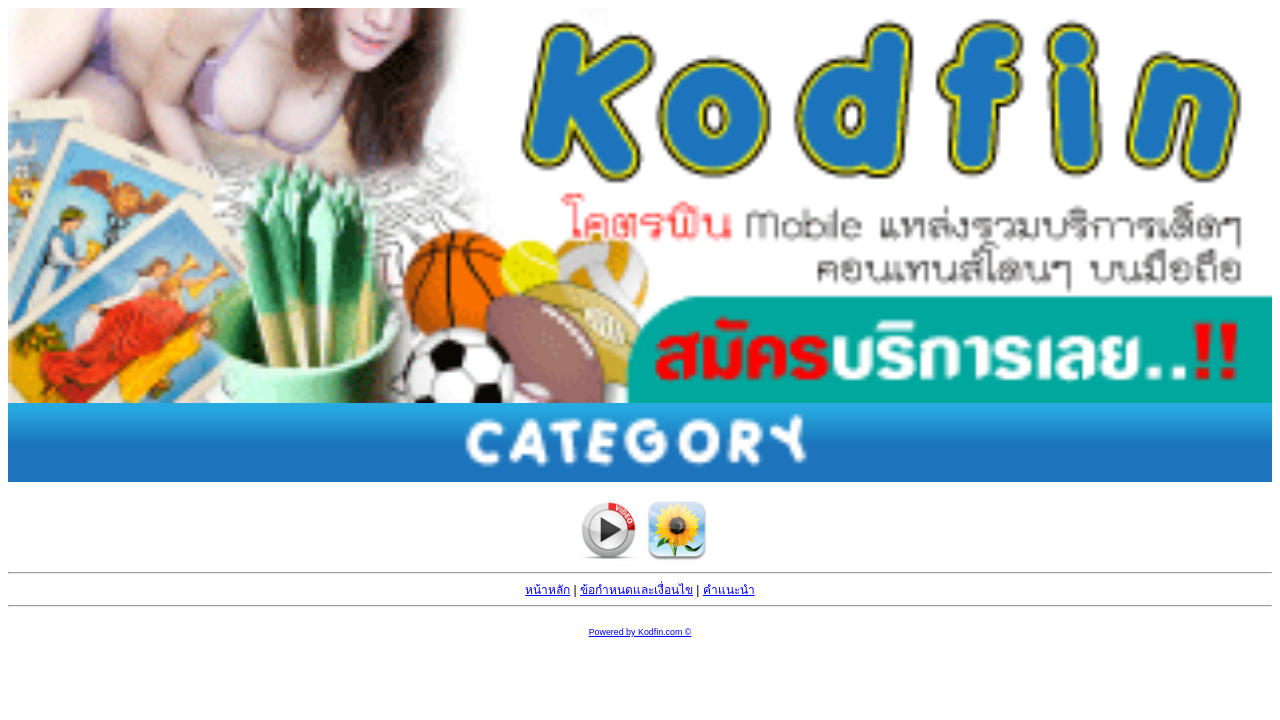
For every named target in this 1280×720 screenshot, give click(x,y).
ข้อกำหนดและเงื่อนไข (636, 590)
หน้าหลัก (547, 590)
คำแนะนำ (729, 590)
